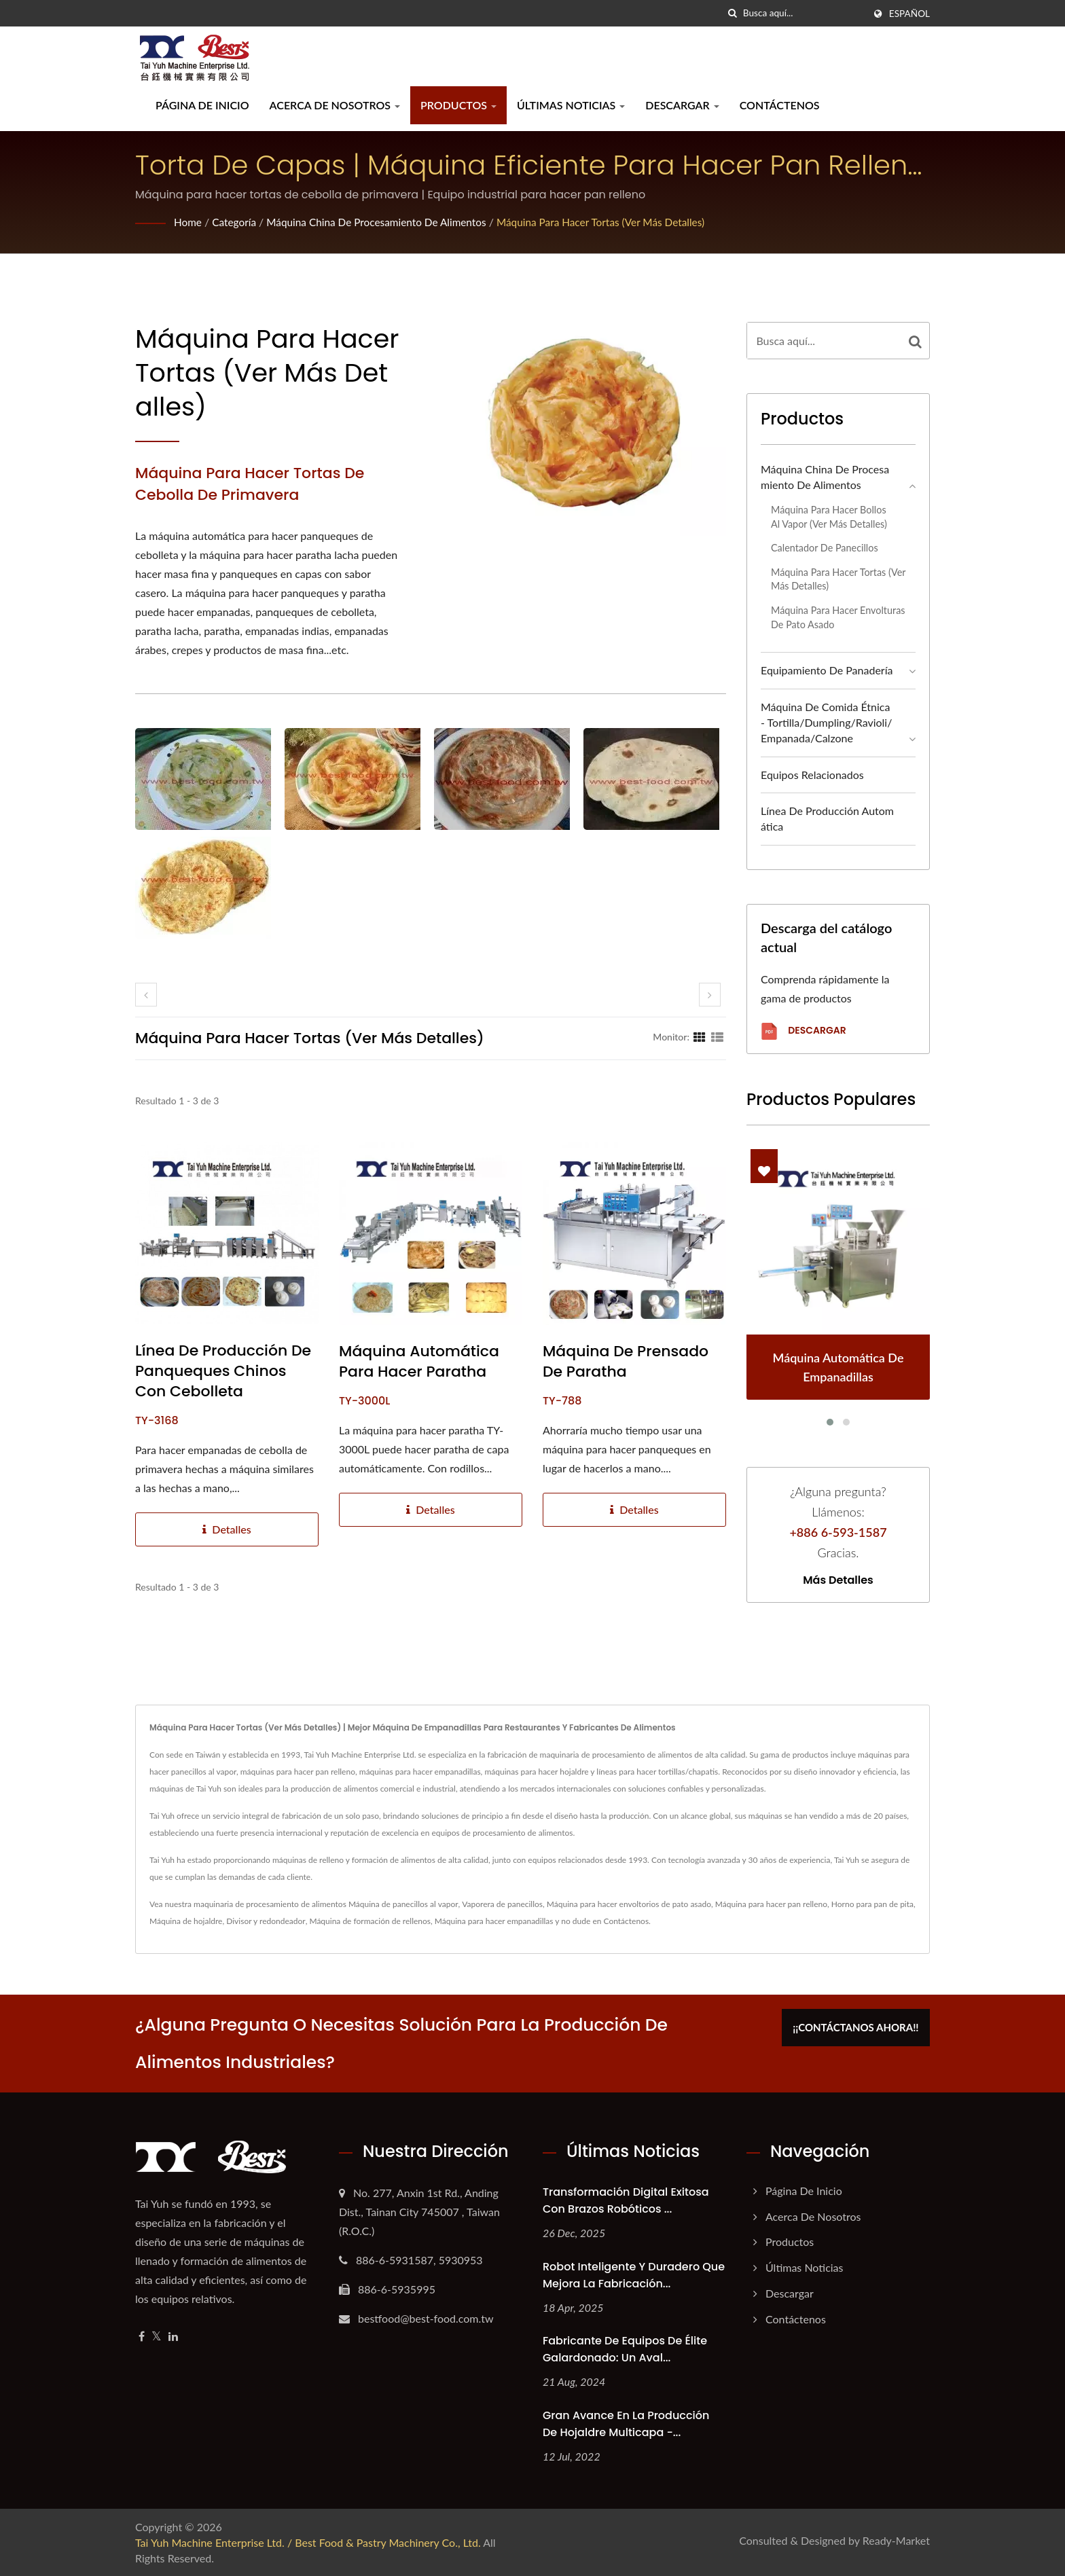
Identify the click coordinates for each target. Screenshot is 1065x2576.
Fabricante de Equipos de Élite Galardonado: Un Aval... (625, 2349)
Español (909, 13)
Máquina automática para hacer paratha (419, 1361)
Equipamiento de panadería (826, 670)
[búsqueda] (733, 13)
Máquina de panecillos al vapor (403, 1904)
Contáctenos (780, 104)
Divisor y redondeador (265, 1921)
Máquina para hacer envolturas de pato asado (838, 617)
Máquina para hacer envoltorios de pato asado (629, 1904)
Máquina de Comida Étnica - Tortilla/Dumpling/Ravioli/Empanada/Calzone (826, 722)
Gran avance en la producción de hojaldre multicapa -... (626, 2424)
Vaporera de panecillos (502, 1904)
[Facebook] (142, 2336)
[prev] (146, 994)
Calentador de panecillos (824, 548)
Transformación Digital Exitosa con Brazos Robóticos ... (626, 2200)
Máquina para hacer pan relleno (771, 1904)
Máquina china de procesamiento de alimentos (384, 221)
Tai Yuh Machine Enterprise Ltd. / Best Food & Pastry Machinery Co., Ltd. (308, 2542)
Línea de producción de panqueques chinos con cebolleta (223, 1371)
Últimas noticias (571, 104)
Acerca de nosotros (335, 104)
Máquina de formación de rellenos (370, 1921)
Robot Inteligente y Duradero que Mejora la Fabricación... (634, 2275)
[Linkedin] (173, 2336)
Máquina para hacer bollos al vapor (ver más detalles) (829, 517)
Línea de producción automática (827, 818)
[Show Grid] (699, 1036)
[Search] (803, 13)
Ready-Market (896, 2540)
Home (188, 221)
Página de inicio (202, 104)
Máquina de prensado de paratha (625, 1361)
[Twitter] (156, 2336)
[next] (710, 994)
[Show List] (717, 1036)
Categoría (236, 221)
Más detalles (838, 1580)
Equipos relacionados (812, 774)
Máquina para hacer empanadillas (494, 1921)
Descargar (682, 104)
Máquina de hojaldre (185, 1921)
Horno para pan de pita (872, 1904)
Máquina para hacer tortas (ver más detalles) (617, 221)
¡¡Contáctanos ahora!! (863, 2024)
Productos (458, 104)
